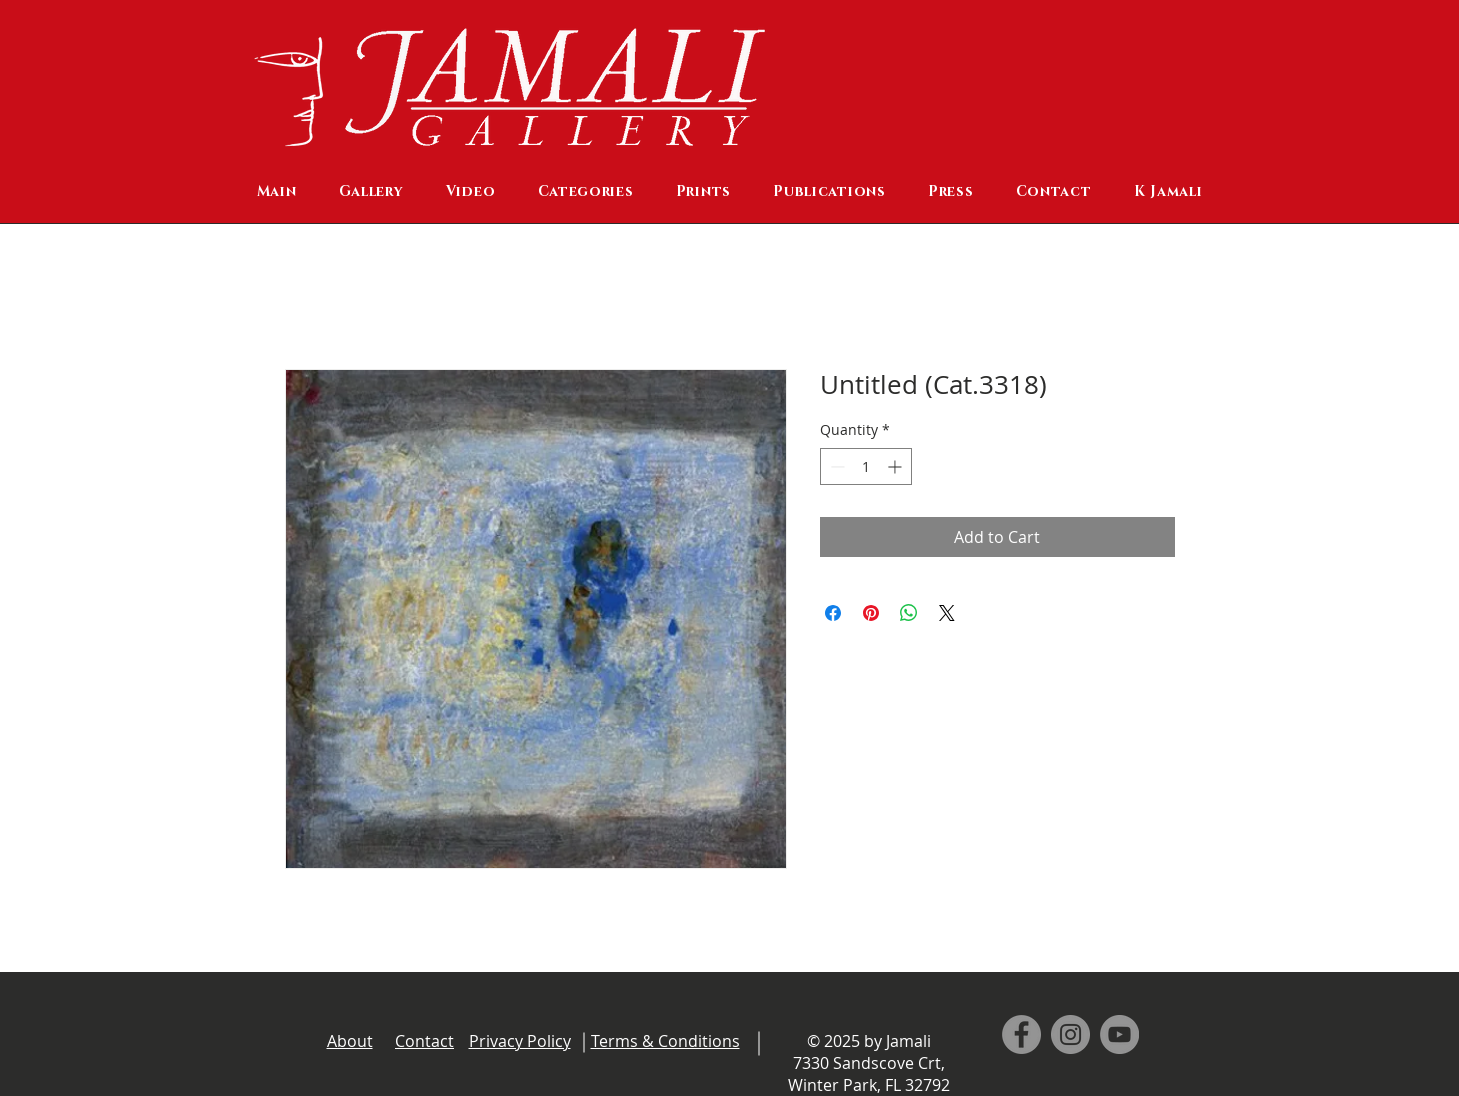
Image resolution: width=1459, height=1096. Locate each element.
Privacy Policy (520, 1041)
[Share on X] (947, 613)
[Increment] (896, 466)
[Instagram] (1070, 1034)
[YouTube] (1119, 1034)
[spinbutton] (866, 466)
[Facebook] (1021, 1034)
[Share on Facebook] (833, 613)
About (350, 1041)
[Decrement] (835, 466)
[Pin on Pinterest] (871, 613)
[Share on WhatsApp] (909, 613)
